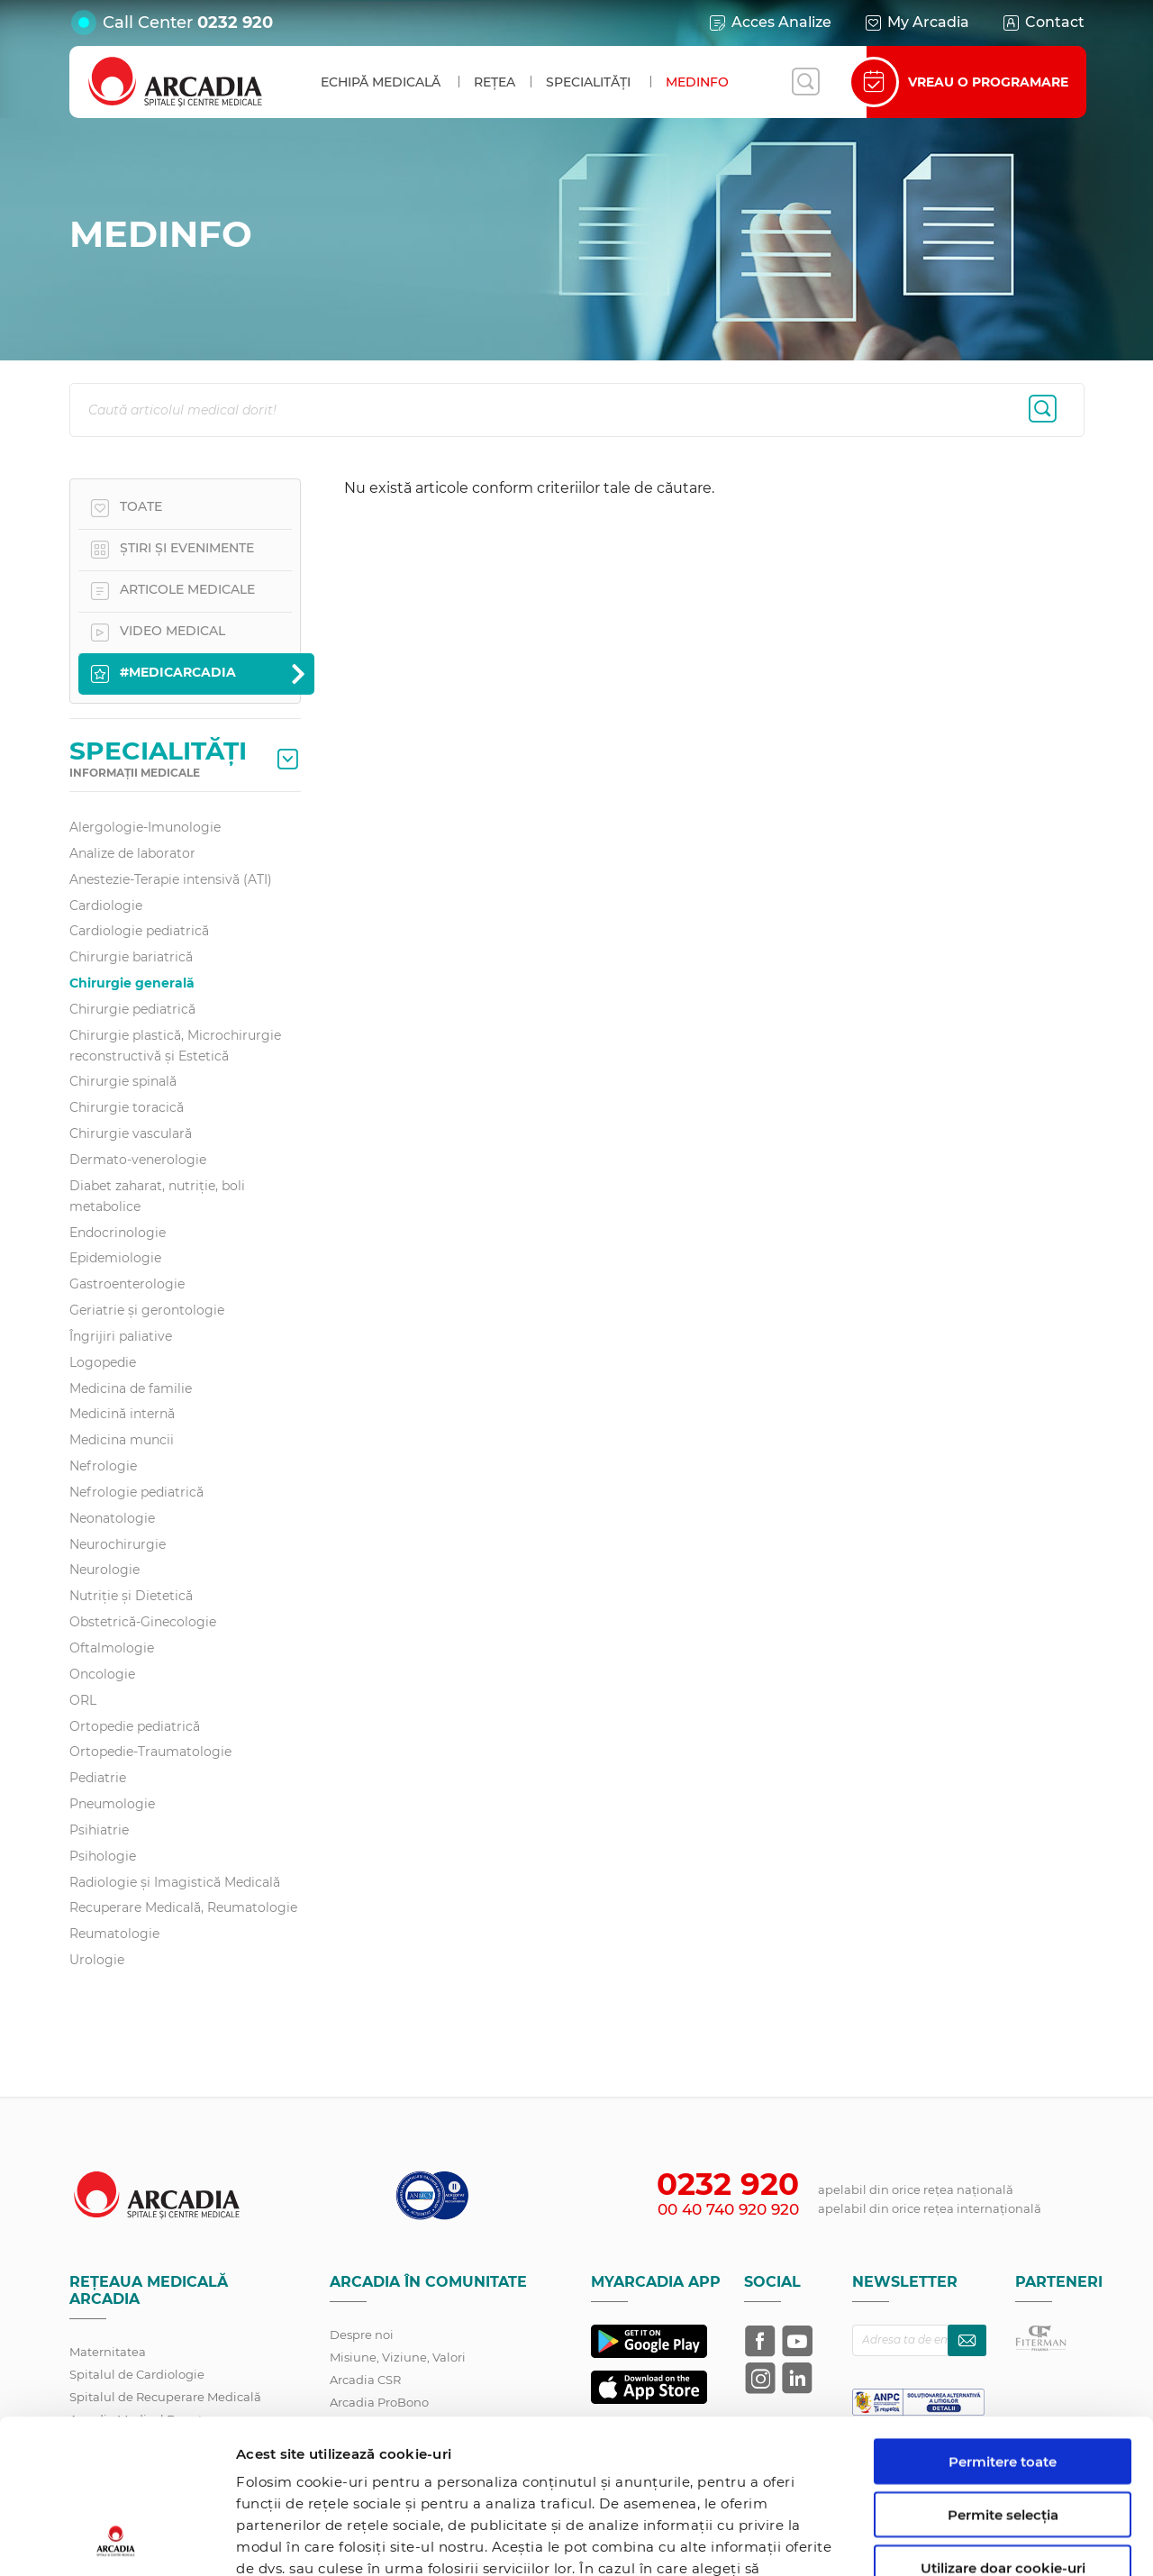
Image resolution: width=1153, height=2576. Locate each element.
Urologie (96, 1960)
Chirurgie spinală (123, 1081)
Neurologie (104, 1569)
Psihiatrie (99, 1830)
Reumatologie (114, 1933)
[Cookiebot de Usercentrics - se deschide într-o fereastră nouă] (116, 2540)
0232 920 (235, 22)
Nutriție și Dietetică (131, 1596)
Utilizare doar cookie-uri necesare (1003, 2431)
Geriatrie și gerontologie (146, 1310)
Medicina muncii (121, 1440)
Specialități (588, 82)
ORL (82, 1700)
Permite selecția (1003, 2370)
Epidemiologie (115, 1258)
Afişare (931, 2540)
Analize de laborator (132, 853)
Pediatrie (97, 1778)
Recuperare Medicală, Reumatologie (183, 1907)
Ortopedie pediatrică (134, 1726)
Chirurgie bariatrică (131, 957)
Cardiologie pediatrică (139, 931)
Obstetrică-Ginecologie (142, 1622)
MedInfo (697, 82)
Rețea (494, 82)
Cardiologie (105, 905)
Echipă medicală (380, 82)
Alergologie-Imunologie (145, 827)
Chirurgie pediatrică (132, 1009)
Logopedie (102, 1362)
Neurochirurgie (117, 1544)
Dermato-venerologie (137, 1159)
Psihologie (102, 1856)
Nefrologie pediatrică (136, 1492)
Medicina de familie (130, 1388)
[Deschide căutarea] (805, 82)
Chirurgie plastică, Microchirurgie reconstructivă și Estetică (175, 1045)
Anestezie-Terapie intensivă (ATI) (170, 879)
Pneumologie (112, 1804)
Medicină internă (122, 1414)
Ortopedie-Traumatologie (150, 1751)
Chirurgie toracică (126, 1107)
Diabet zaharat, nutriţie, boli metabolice (157, 1196)
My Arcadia (916, 22)
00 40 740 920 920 (728, 2209)
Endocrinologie (117, 1232)
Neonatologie (112, 1518)
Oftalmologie (111, 1648)
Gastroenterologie (127, 1284)
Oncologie (102, 1674)
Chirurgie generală (132, 983)
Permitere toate (1003, 2317)
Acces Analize (769, 22)
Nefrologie (103, 1466)
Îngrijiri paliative (120, 1336)
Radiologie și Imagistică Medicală (174, 1882)
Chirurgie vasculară (130, 1133)
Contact (1043, 22)
